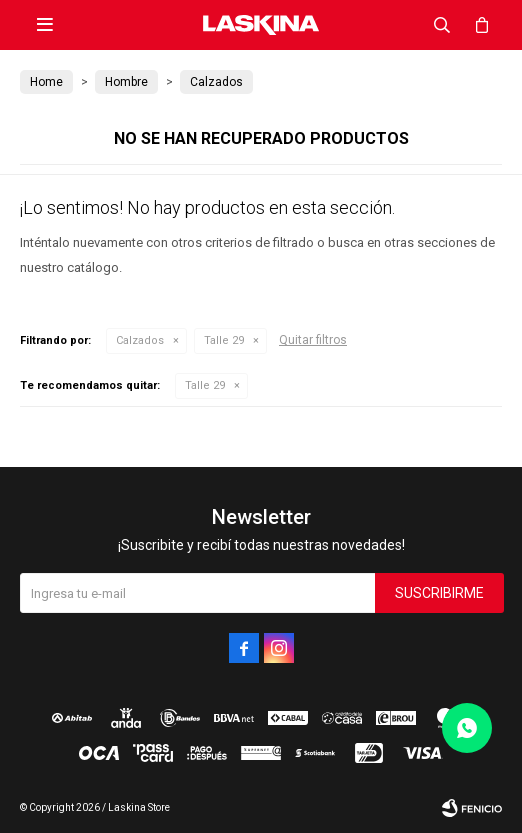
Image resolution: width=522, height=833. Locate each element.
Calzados (140, 340)
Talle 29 (224, 340)
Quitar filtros (313, 340)
